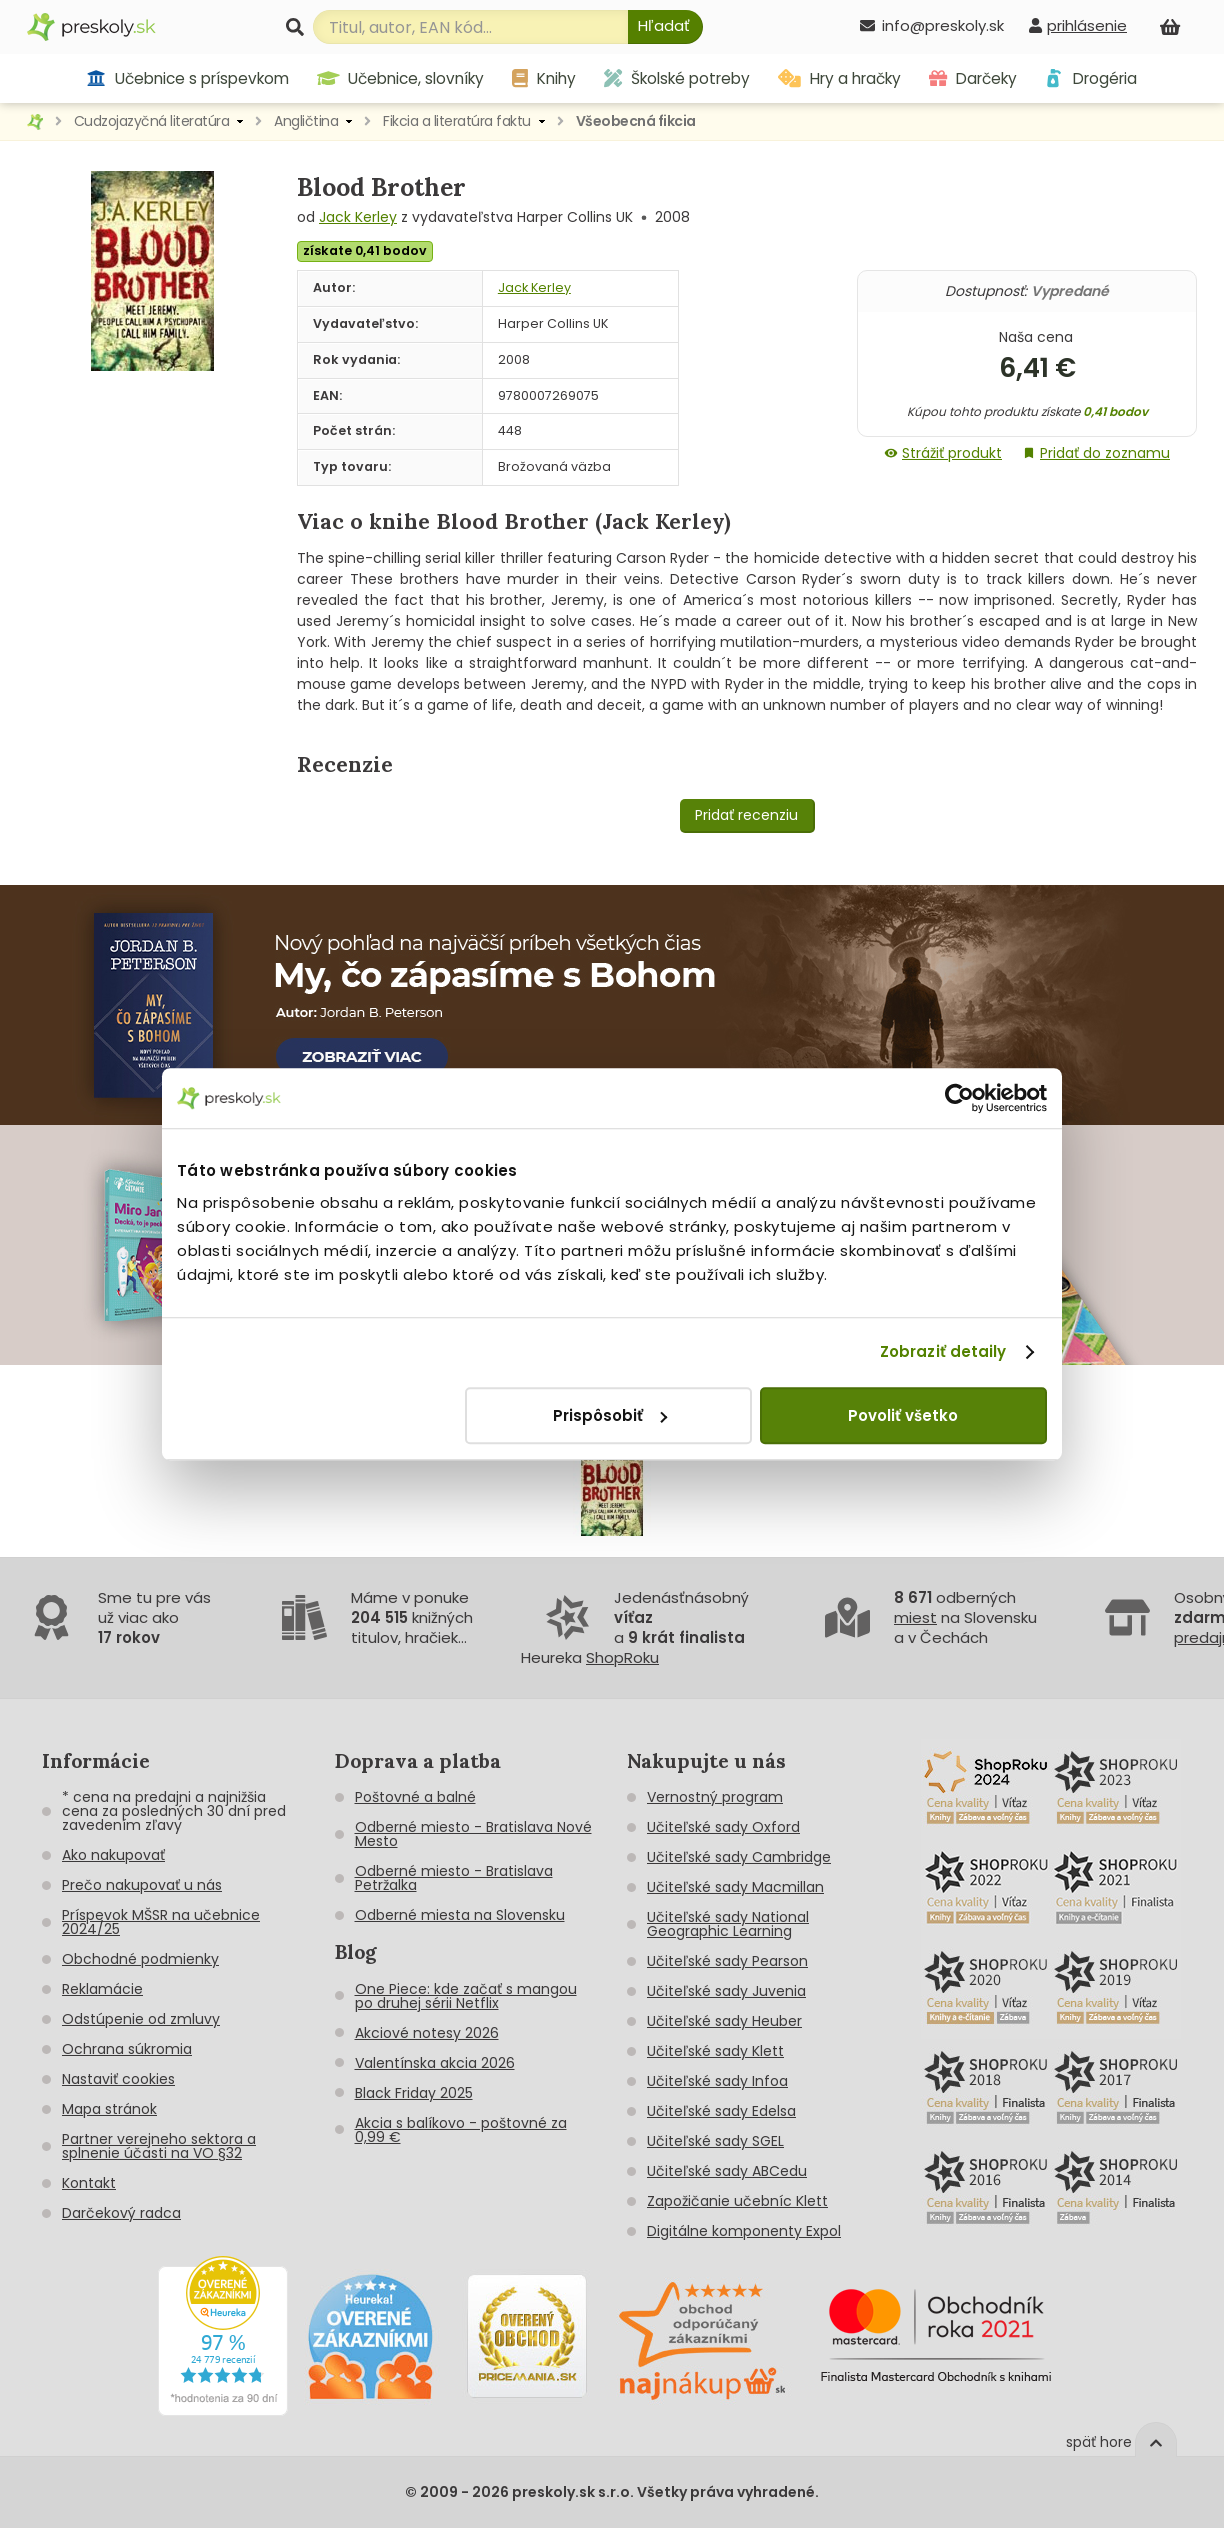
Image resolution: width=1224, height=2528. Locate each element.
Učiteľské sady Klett (715, 2051)
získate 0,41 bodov (365, 250)
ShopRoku (622, 1657)
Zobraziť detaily (943, 1351)
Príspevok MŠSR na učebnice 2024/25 (161, 1922)
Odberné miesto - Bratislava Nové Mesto (473, 1834)
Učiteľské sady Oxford (723, 1827)
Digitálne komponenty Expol (744, 2231)
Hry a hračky (839, 78)
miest (915, 1617)
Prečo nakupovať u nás (142, 1885)
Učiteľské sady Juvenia (726, 1991)
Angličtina (306, 121)
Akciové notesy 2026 (427, 2033)
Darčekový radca (121, 2213)
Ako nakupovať (113, 1855)
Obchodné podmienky (140, 1959)
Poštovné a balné (415, 1797)
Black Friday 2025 (414, 2093)
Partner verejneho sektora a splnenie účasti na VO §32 (159, 2146)
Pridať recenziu (746, 815)
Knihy (544, 78)
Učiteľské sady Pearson (727, 1961)
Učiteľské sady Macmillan (735, 1887)
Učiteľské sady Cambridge (739, 1857)
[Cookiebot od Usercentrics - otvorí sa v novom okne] (959, 1098)
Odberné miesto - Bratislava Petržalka (454, 1878)
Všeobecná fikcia (636, 121)
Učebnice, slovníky (401, 78)
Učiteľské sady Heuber (724, 2021)
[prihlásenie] (1078, 25)
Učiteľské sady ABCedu (727, 2171)
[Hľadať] (665, 27)
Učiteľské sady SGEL (715, 2141)
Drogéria (1090, 78)
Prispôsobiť (610, 1415)
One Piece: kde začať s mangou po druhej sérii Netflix (466, 1996)
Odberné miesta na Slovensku (460, 1915)
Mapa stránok (109, 2109)
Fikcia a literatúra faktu (457, 121)
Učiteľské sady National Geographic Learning (728, 1924)
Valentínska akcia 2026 (435, 2063)
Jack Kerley (358, 217)
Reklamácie (102, 1989)
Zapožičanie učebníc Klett (737, 2201)
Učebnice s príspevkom (187, 78)
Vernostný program (715, 1797)
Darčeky (973, 78)
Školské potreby (677, 78)
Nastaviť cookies (118, 2079)
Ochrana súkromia (127, 2049)
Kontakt (89, 2183)
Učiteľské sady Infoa (717, 2081)
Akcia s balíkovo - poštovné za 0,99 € (461, 2130)
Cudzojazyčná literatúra (152, 121)
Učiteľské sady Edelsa (721, 2111)
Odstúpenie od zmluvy (141, 2019)
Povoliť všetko (903, 1415)
